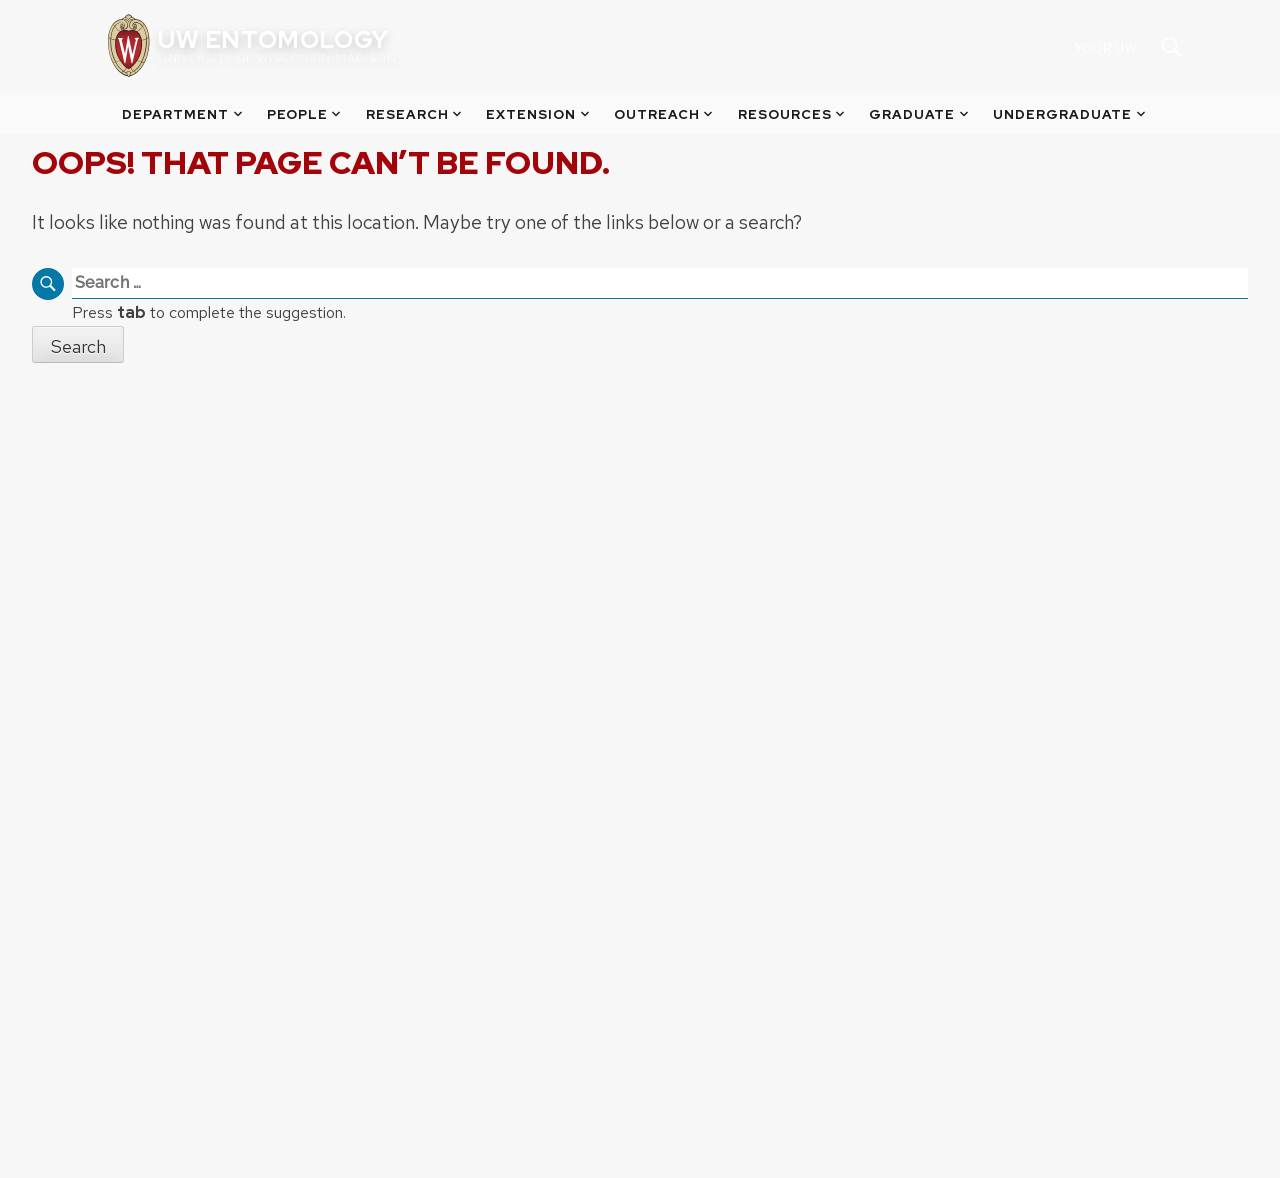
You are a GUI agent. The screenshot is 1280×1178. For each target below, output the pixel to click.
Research (415, 114)
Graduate (920, 114)
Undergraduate (1070, 114)
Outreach (665, 114)
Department (183, 114)
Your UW (1105, 47)
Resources (793, 114)
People (305, 114)
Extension (539, 114)
